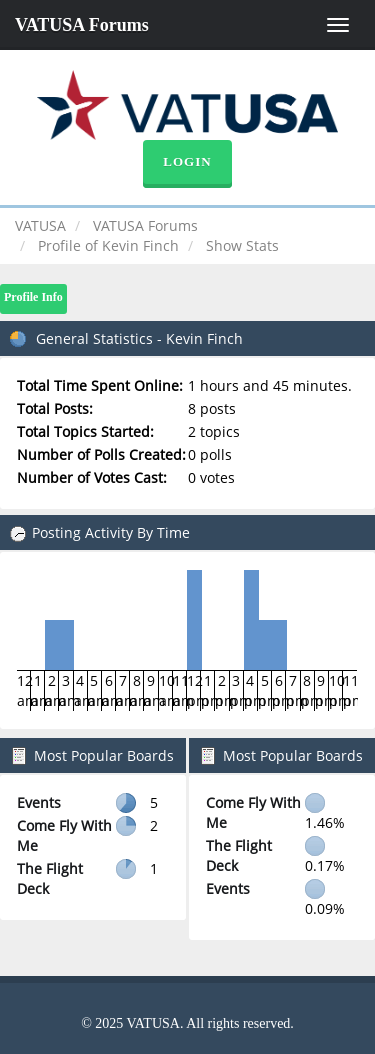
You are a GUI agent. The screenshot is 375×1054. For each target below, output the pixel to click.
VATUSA (40, 225)
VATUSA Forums (82, 25)
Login (187, 161)
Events (39, 802)
